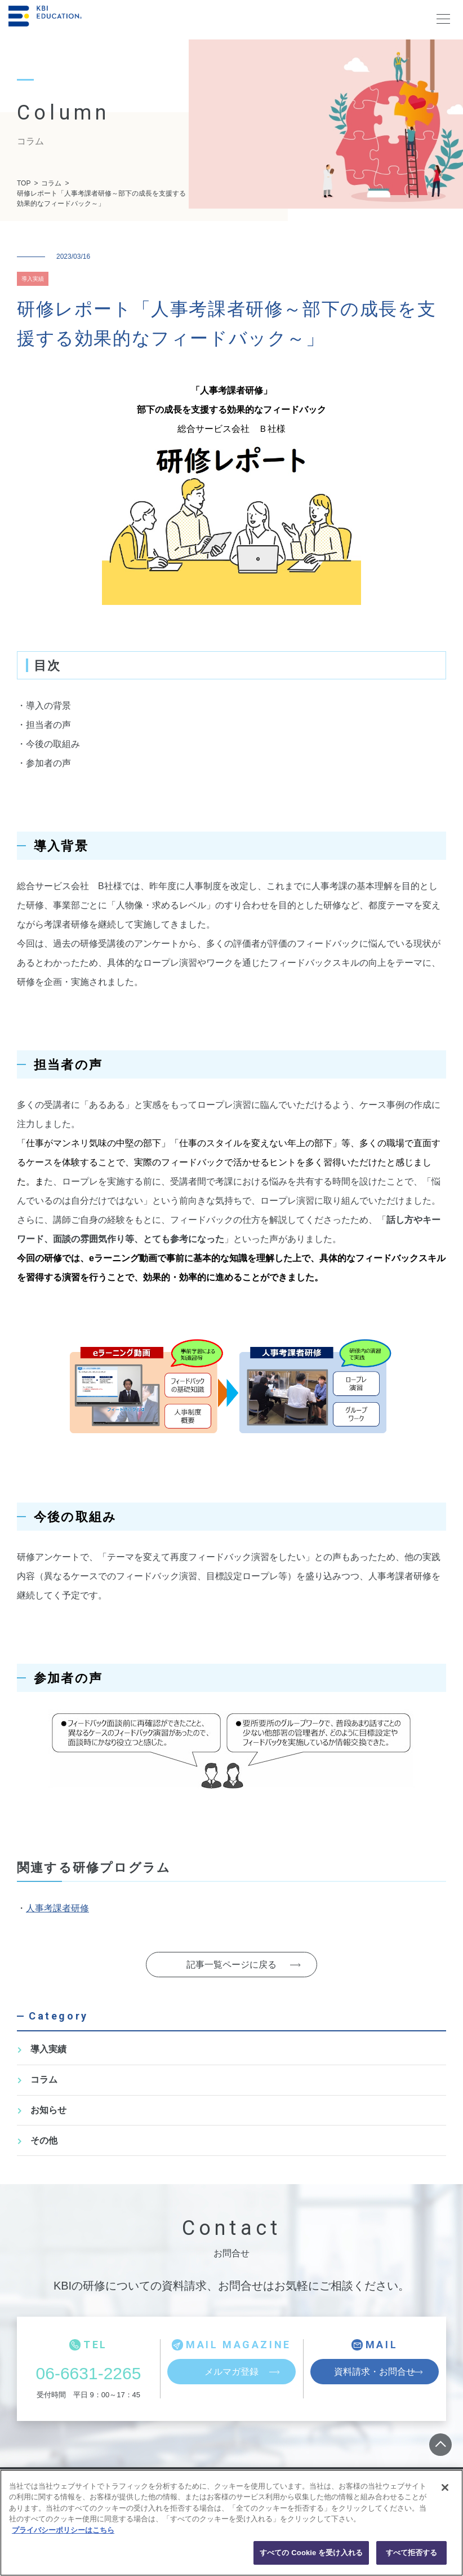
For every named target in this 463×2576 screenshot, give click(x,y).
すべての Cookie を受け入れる (311, 2552)
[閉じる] (445, 2487)
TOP (23, 183)
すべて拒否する (412, 2552)
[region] (231, 2522)
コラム (51, 183)
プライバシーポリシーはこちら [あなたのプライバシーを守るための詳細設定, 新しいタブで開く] (63, 2530)
